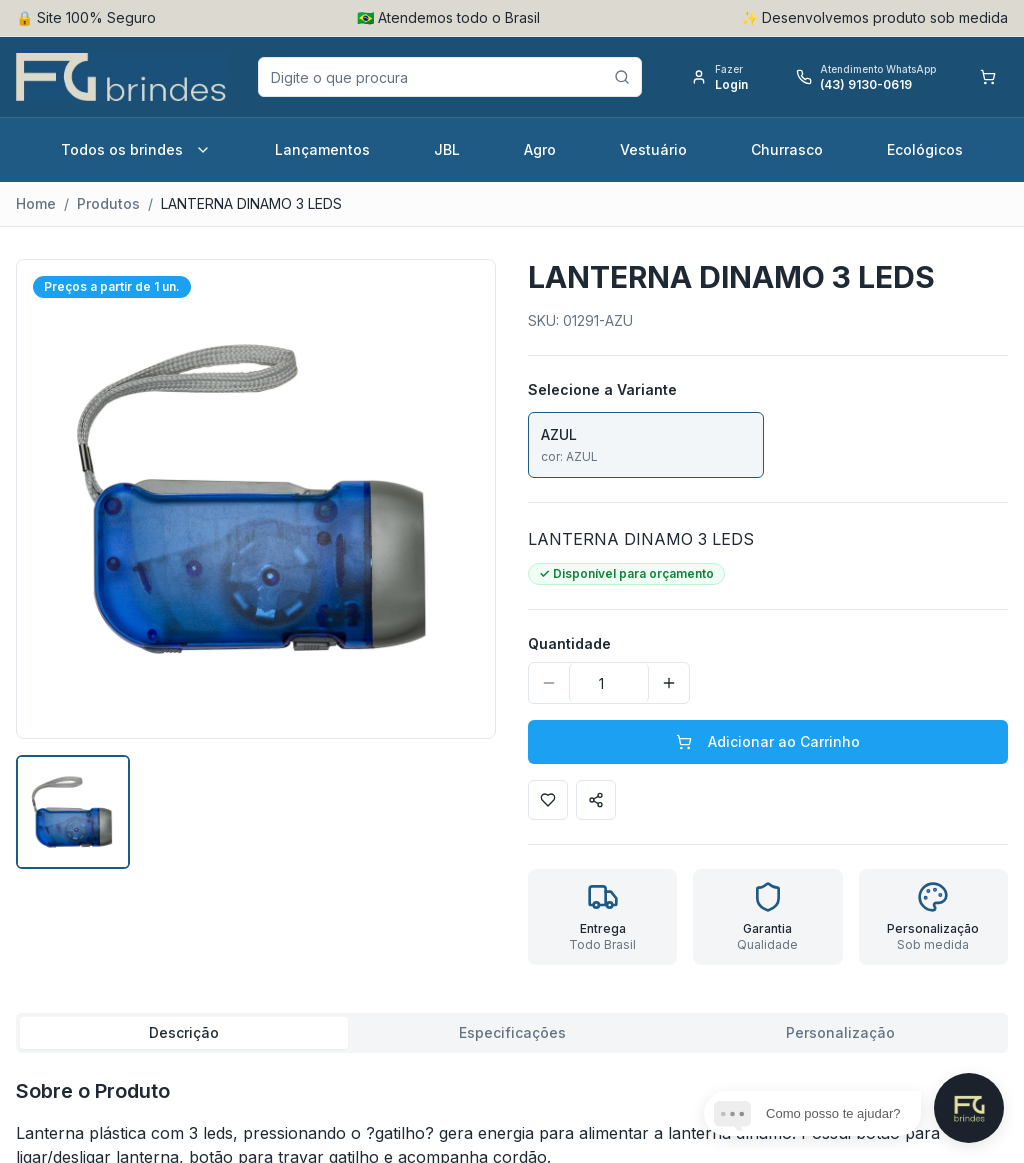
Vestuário (653, 149)
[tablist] (512, 1033)
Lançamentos (322, 149)
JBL (447, 149)
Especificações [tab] (512, 1032)
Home (36, 203)
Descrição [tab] (184, 1032)
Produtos (108, 203)
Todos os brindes (136, 149)
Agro (540, 149)
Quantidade (569, 643)
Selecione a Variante (602, 389)
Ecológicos (925, 149)
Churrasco (787, 149)
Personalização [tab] (840, 1032)
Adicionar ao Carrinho (768, 741)
